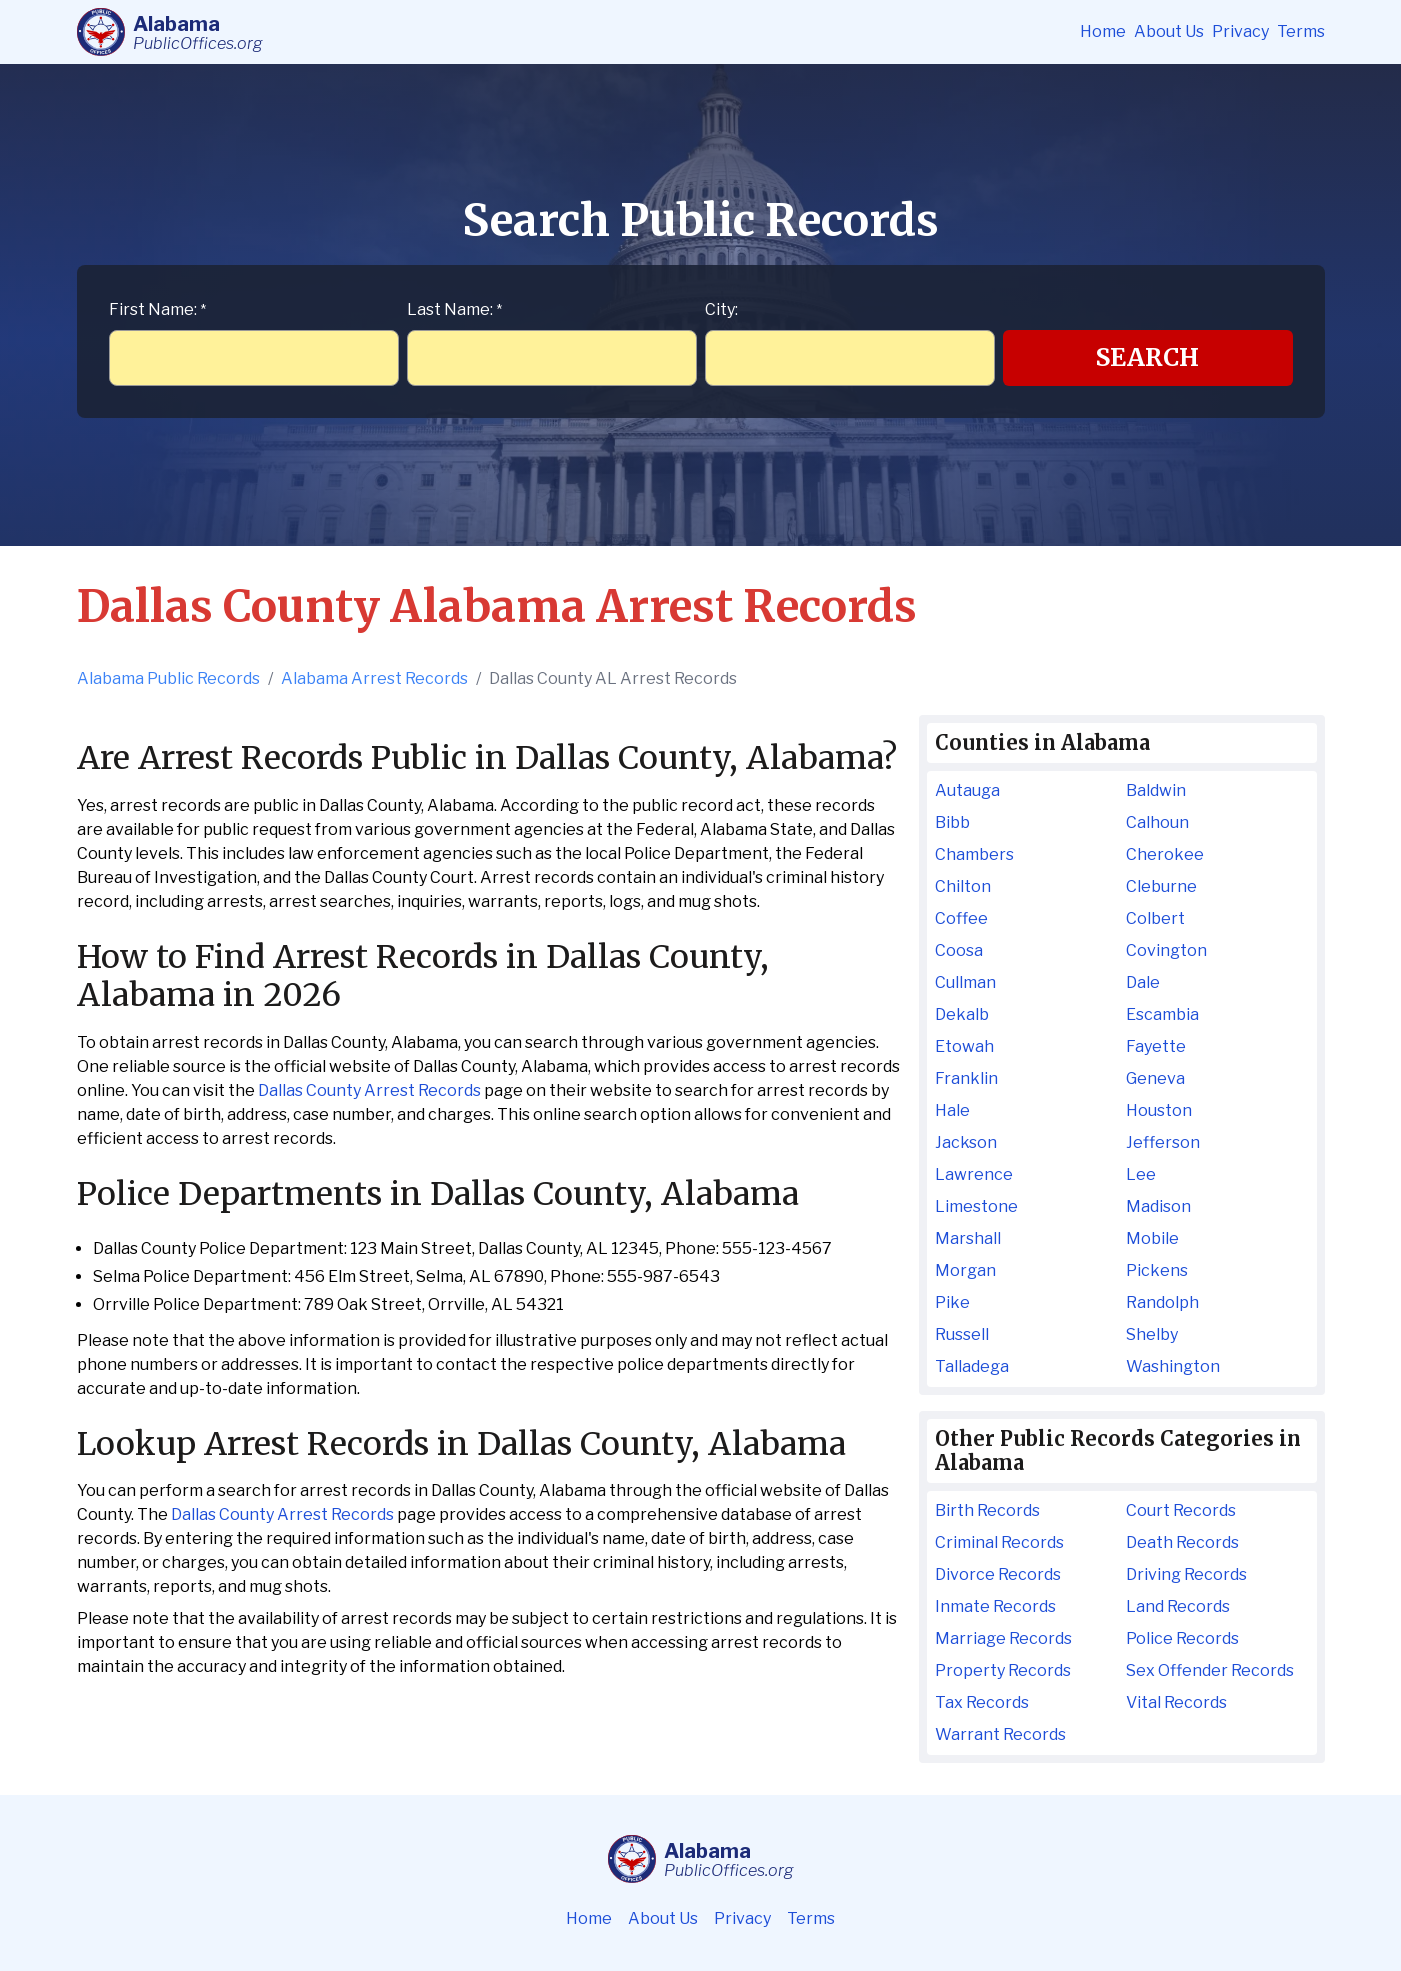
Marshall (968, 1238)
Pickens (1157, 1270)
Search (1147, 357)
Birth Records (987, 1510)
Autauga (967, 790)
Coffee (961, 918)
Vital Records (1176, 1702)
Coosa (959, 950)
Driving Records (1186, 1574)
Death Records (1182, 1542)
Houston (1159, 1110)
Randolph (1162, 1302)
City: (721, 309)
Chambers (974, 854)
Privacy (1240, 31)
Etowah (964, 1046)
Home (1103, 31)
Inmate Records (995, 1606)
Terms (1301, 31)
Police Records (1182, 1638)
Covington (1166, 950)
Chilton (963, 886)
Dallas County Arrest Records (369, 1090)
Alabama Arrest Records (374, 678)
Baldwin (1156, 790)
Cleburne (1161, 886)
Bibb (952, 822)
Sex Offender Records (1210, 1670)
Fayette (1156, 1046)
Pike (952, 1302)
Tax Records (982, 1702)
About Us (1169, 31)
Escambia (1162, 1014)
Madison (1158, 1206)
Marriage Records (1003, 1638)
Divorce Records (998, 1574)
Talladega (972, 1366)
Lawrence (974, 1174)
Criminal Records (999, 1542)
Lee (1141, 1174)
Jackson (966, 1142)
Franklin (966, 1078)
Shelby (1152, 1334)
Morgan (965, 1270)
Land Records (1178, 1606)
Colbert (1155, 918)
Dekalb (962, 1014)
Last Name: (454, 309)
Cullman (965, 982)
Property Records (1003, 1670)
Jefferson (1163, 1142)
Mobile (1152, 1238)
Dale (1143, 982)
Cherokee (1165, 854)
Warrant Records (1000, 1734)
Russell (962, 1334)
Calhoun (1157, 822)
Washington (1173, 1366)
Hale (952, 1110)
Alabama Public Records (168, 678)
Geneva (1155, 1078)
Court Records (1181, 1510)
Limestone (976, 1206)
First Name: (157, 309)
